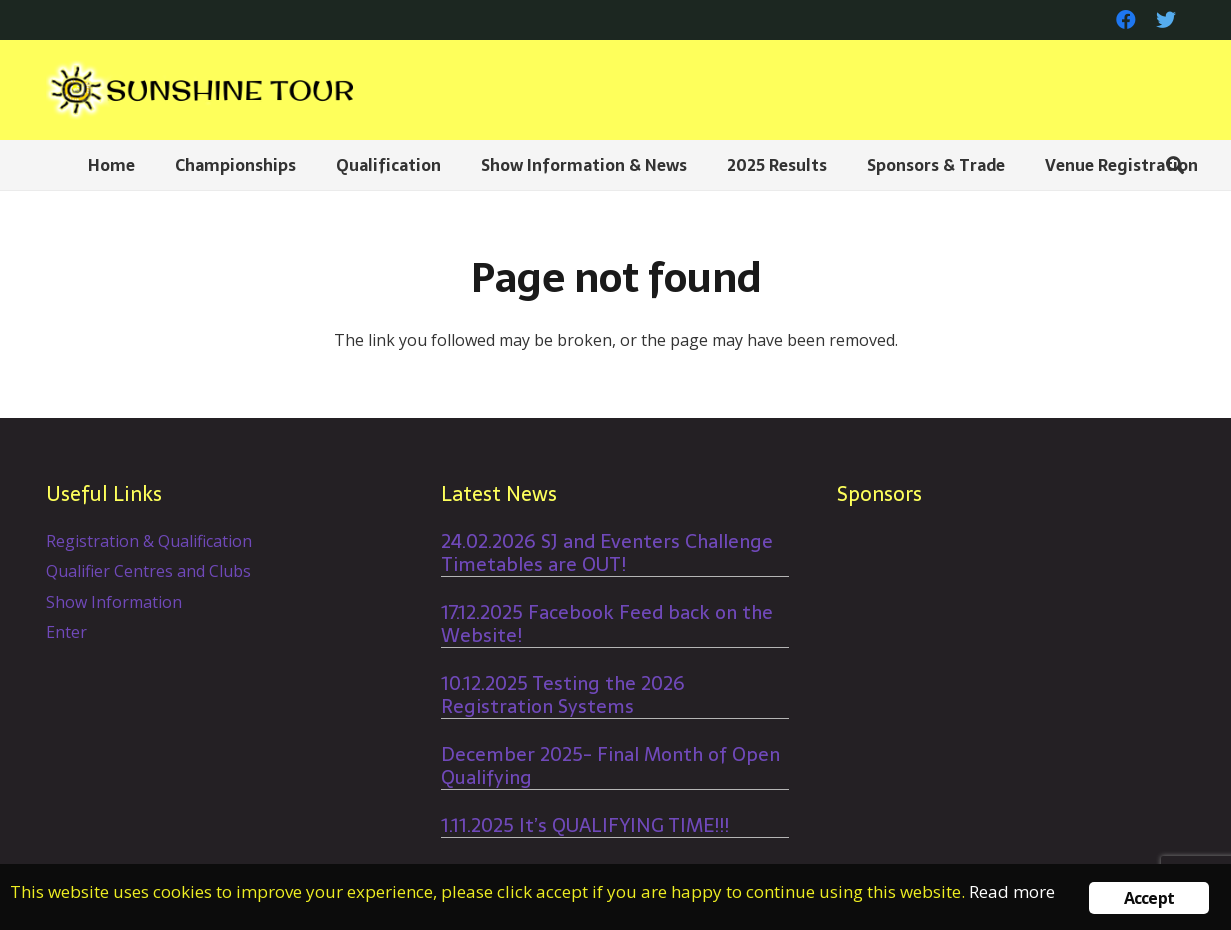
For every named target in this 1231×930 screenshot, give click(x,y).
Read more (1012, 891)
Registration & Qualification (149, 541)
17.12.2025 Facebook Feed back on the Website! (607, 624)
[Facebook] (1126, 20)
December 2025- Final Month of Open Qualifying (610, 766)
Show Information (114, 602)
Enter (66, 632)
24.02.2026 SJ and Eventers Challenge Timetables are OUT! (607, 553)
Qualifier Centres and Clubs (148, 571)
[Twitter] (1166, 20)
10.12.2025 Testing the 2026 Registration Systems (563, 695)
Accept (1149, 898)
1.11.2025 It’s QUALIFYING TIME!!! (585, 825)
